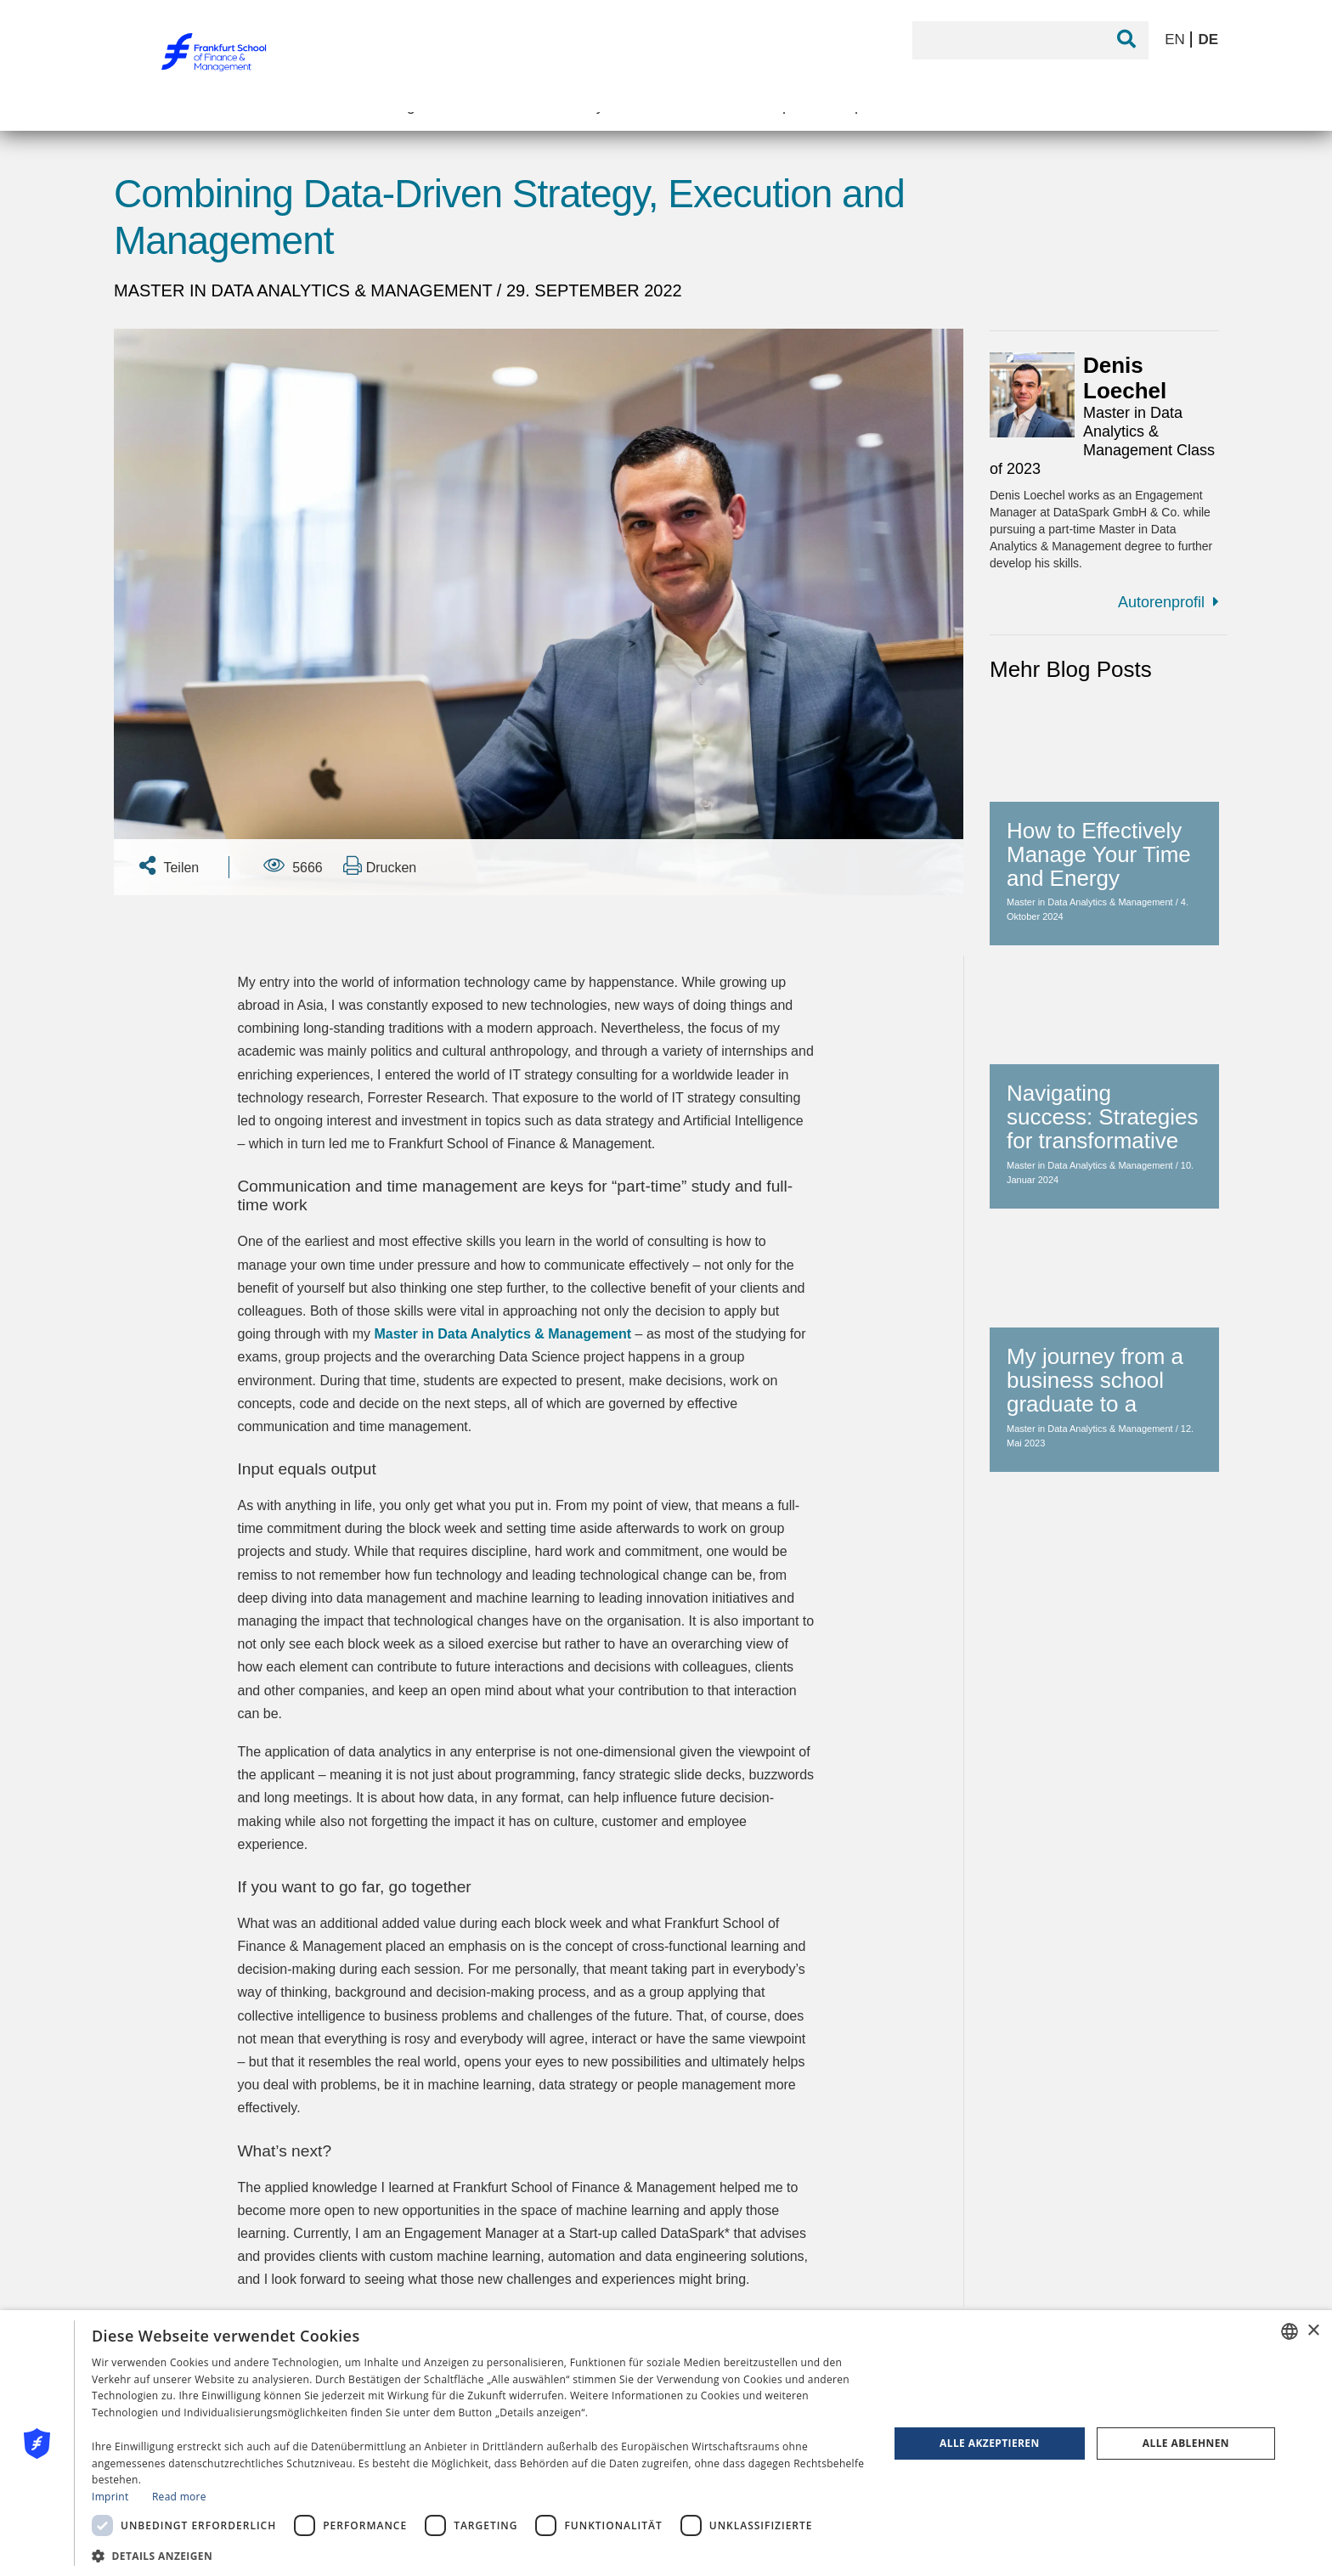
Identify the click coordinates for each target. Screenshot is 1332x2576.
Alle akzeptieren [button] (990, 2443)
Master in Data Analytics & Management (305, 290)
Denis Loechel (1124, 377)
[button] (478, 2554)
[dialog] (666, 2443)
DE (1208, 39)
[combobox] (1289, 2331)
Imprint (110, 2496)
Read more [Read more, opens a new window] (179, 2496)
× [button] (1313, 2331)
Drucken (379, 865)
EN (1176, 39)
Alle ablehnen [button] (1186, 2443)
